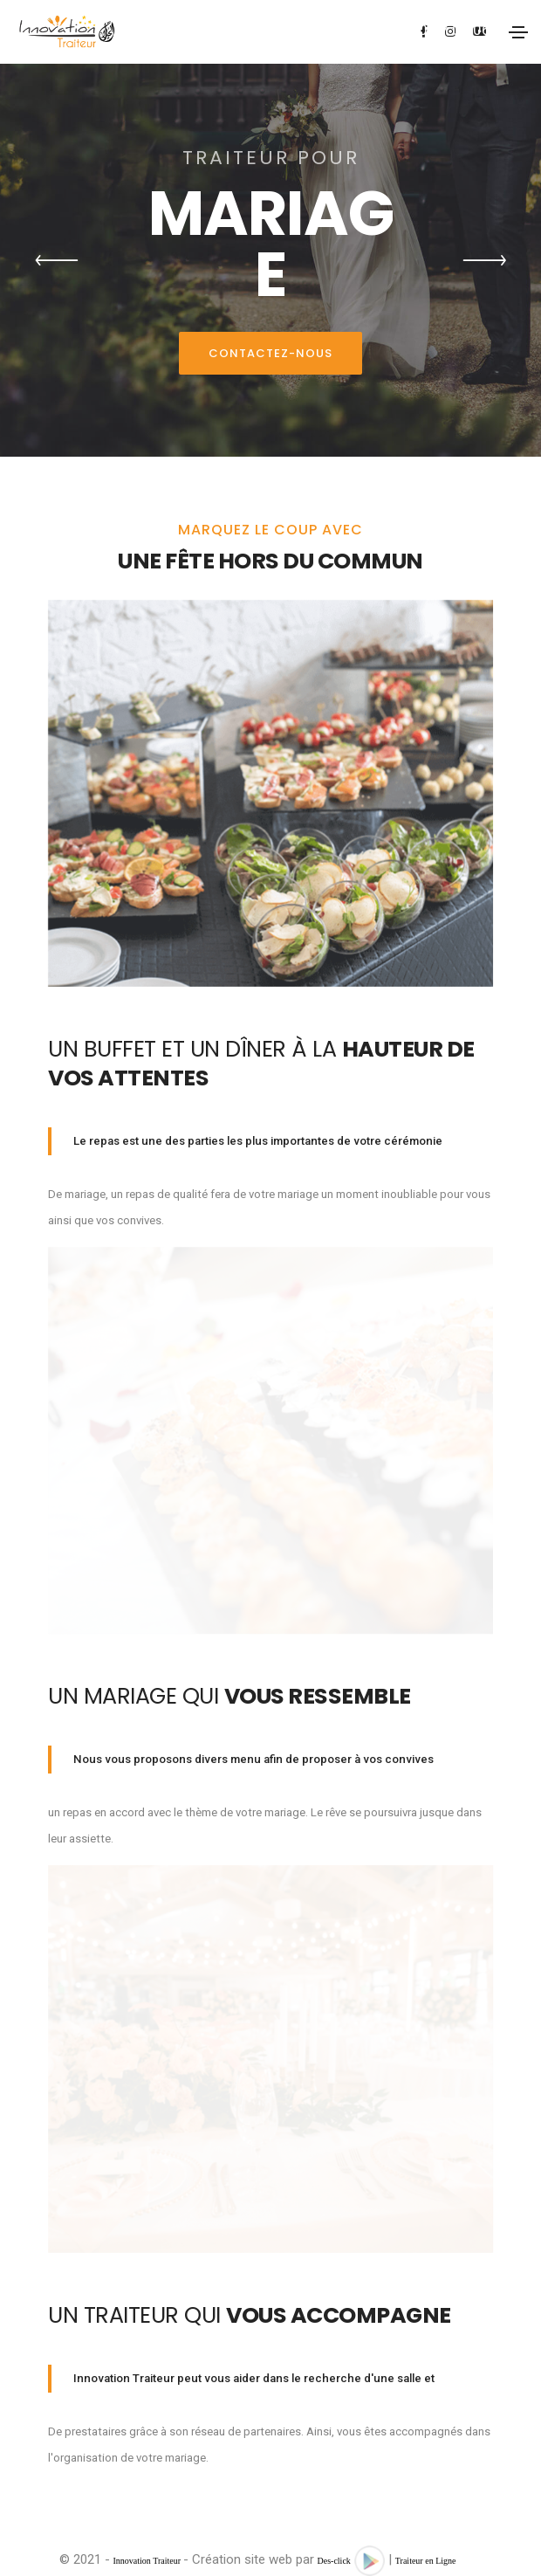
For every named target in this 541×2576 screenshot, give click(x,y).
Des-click (334, 2561)
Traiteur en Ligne (425, 2561)
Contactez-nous (270, 353)
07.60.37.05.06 (439, 29)
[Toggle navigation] (518, 32)
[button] (57, 260)
